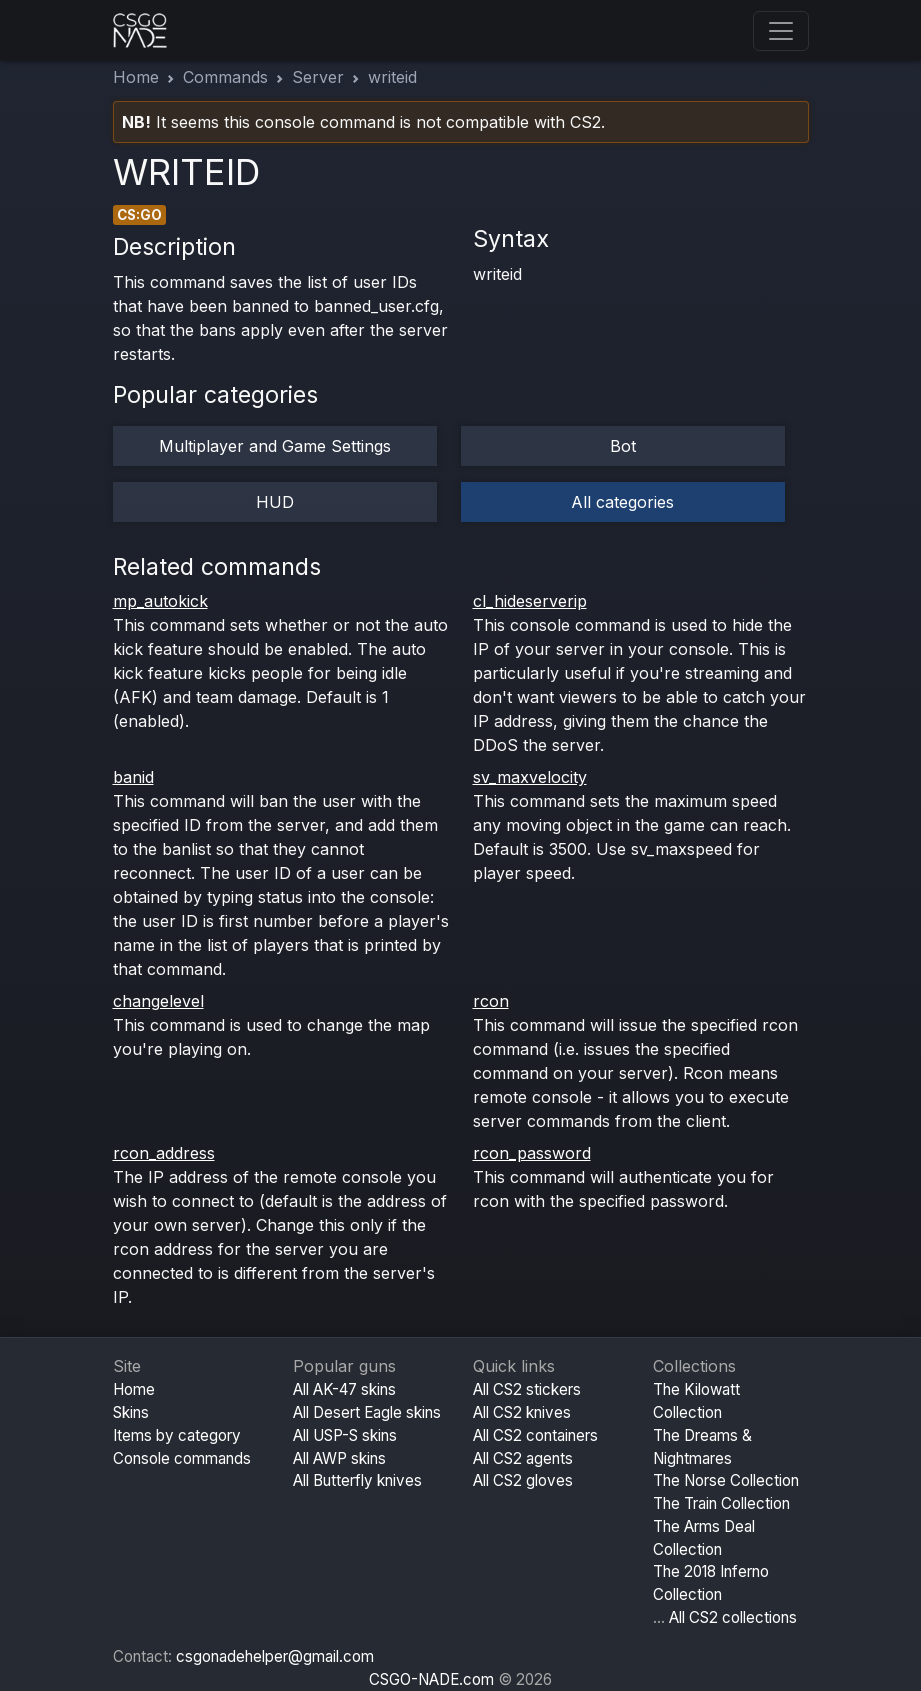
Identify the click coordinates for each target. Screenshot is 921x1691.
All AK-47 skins (344, 1389)
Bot (623, 446)
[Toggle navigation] (781, 31)
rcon (491, 1001)
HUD (275, 502)
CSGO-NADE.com (431, 1679)
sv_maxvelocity (530, 777)
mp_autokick (160, 601)
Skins (131, 1412)
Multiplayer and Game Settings (275, 446)
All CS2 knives (522, 1412)
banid (133, 777)
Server (318, 77)
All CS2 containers (535, 1435)
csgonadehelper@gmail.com (275, 1656)
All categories (622, 502)
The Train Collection (721, 1503)
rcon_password (532, 1153)
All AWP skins (339, 1458)
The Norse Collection (726, 1480)
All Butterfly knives (357, 1480)
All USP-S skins (345, 1435)
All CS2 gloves (523, 1480)
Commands (225, 77)
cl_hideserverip (530, 601)
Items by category (177, 1435)
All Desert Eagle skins (367, 1412)
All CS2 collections (733, 1617)
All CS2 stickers (527, 1389)
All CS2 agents (523, 1458)
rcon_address (164, 1153)
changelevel (158, 1001)
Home (136, 77)
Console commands (182, 1458)
